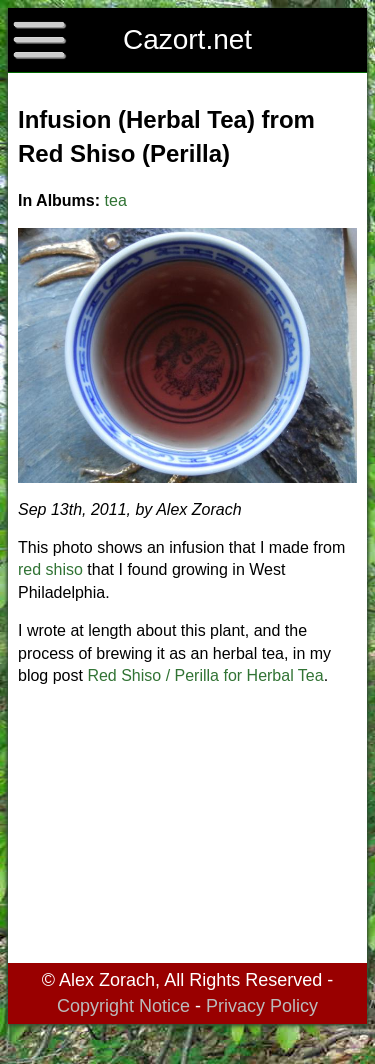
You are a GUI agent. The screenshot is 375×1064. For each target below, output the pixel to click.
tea (116, 200)
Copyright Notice (123, 1006)
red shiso (50, 569)
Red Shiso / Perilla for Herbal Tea (205, 675)
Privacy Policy (262, 1006)
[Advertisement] (187, 828)
